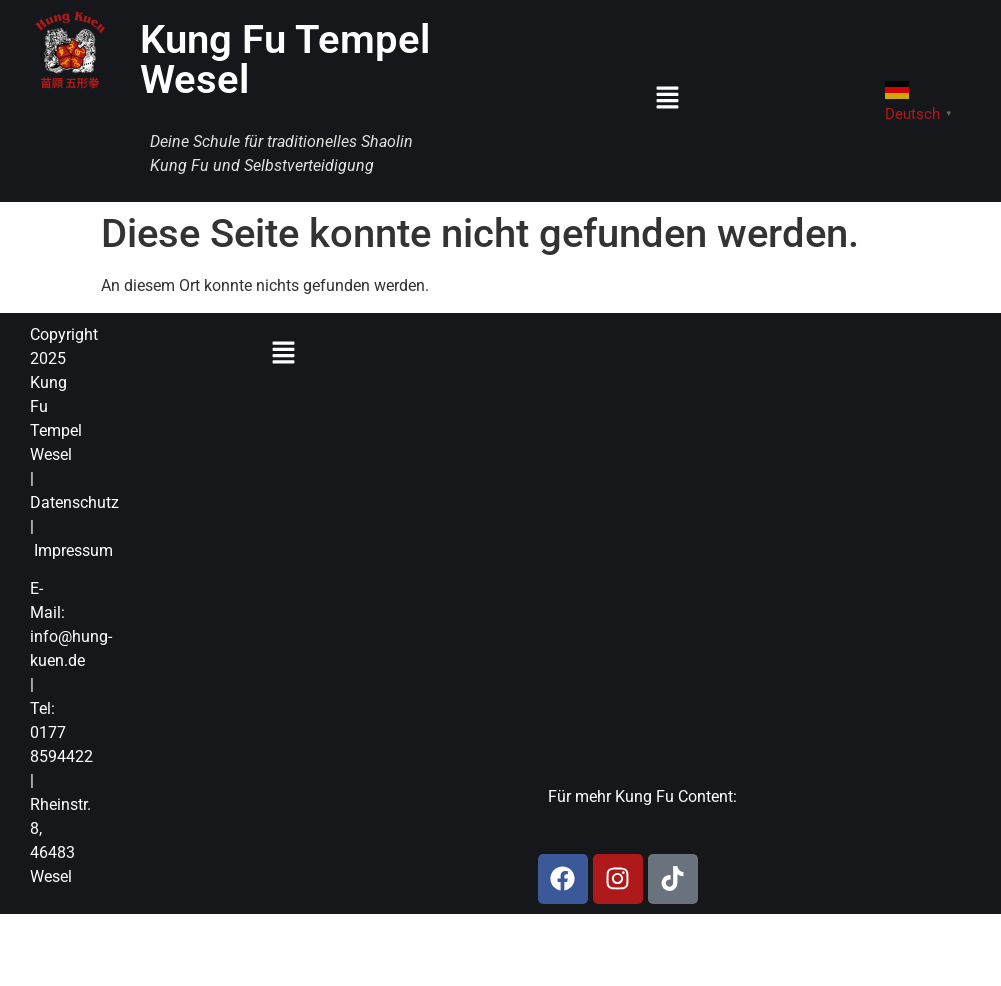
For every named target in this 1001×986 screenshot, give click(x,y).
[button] (667, 99)
